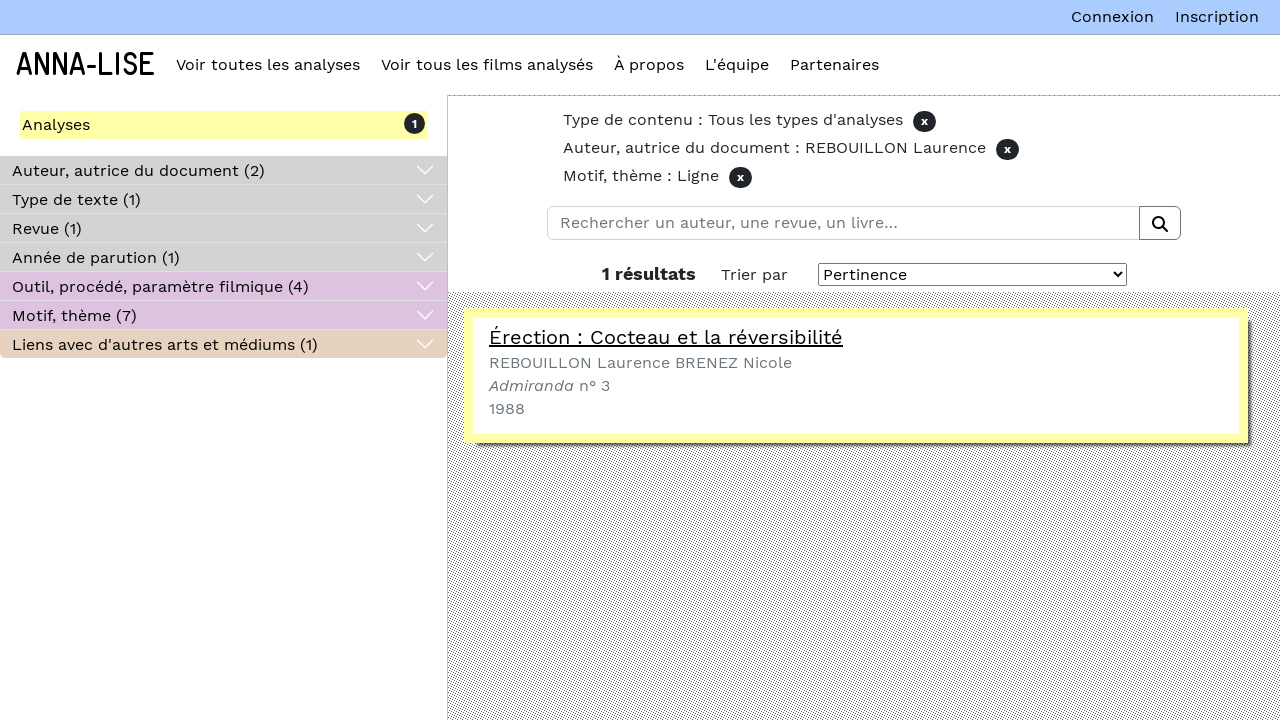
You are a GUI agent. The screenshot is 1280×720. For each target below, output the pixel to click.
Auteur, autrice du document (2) (138, 170)
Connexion (1112, 16)
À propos (649, 64)
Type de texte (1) (76, 199)
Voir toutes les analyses (268, 64)
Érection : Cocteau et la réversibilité (666, 337)
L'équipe (737, 64)
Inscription (1217, 16)
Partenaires (834, 64)
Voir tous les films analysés (487, 64)
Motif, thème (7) (74, 315)
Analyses (56, 124)
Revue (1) (47, 228)
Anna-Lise (85, 65)
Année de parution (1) (96, 257)
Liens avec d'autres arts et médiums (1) (165, 344)
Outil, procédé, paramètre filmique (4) (160, 286)
